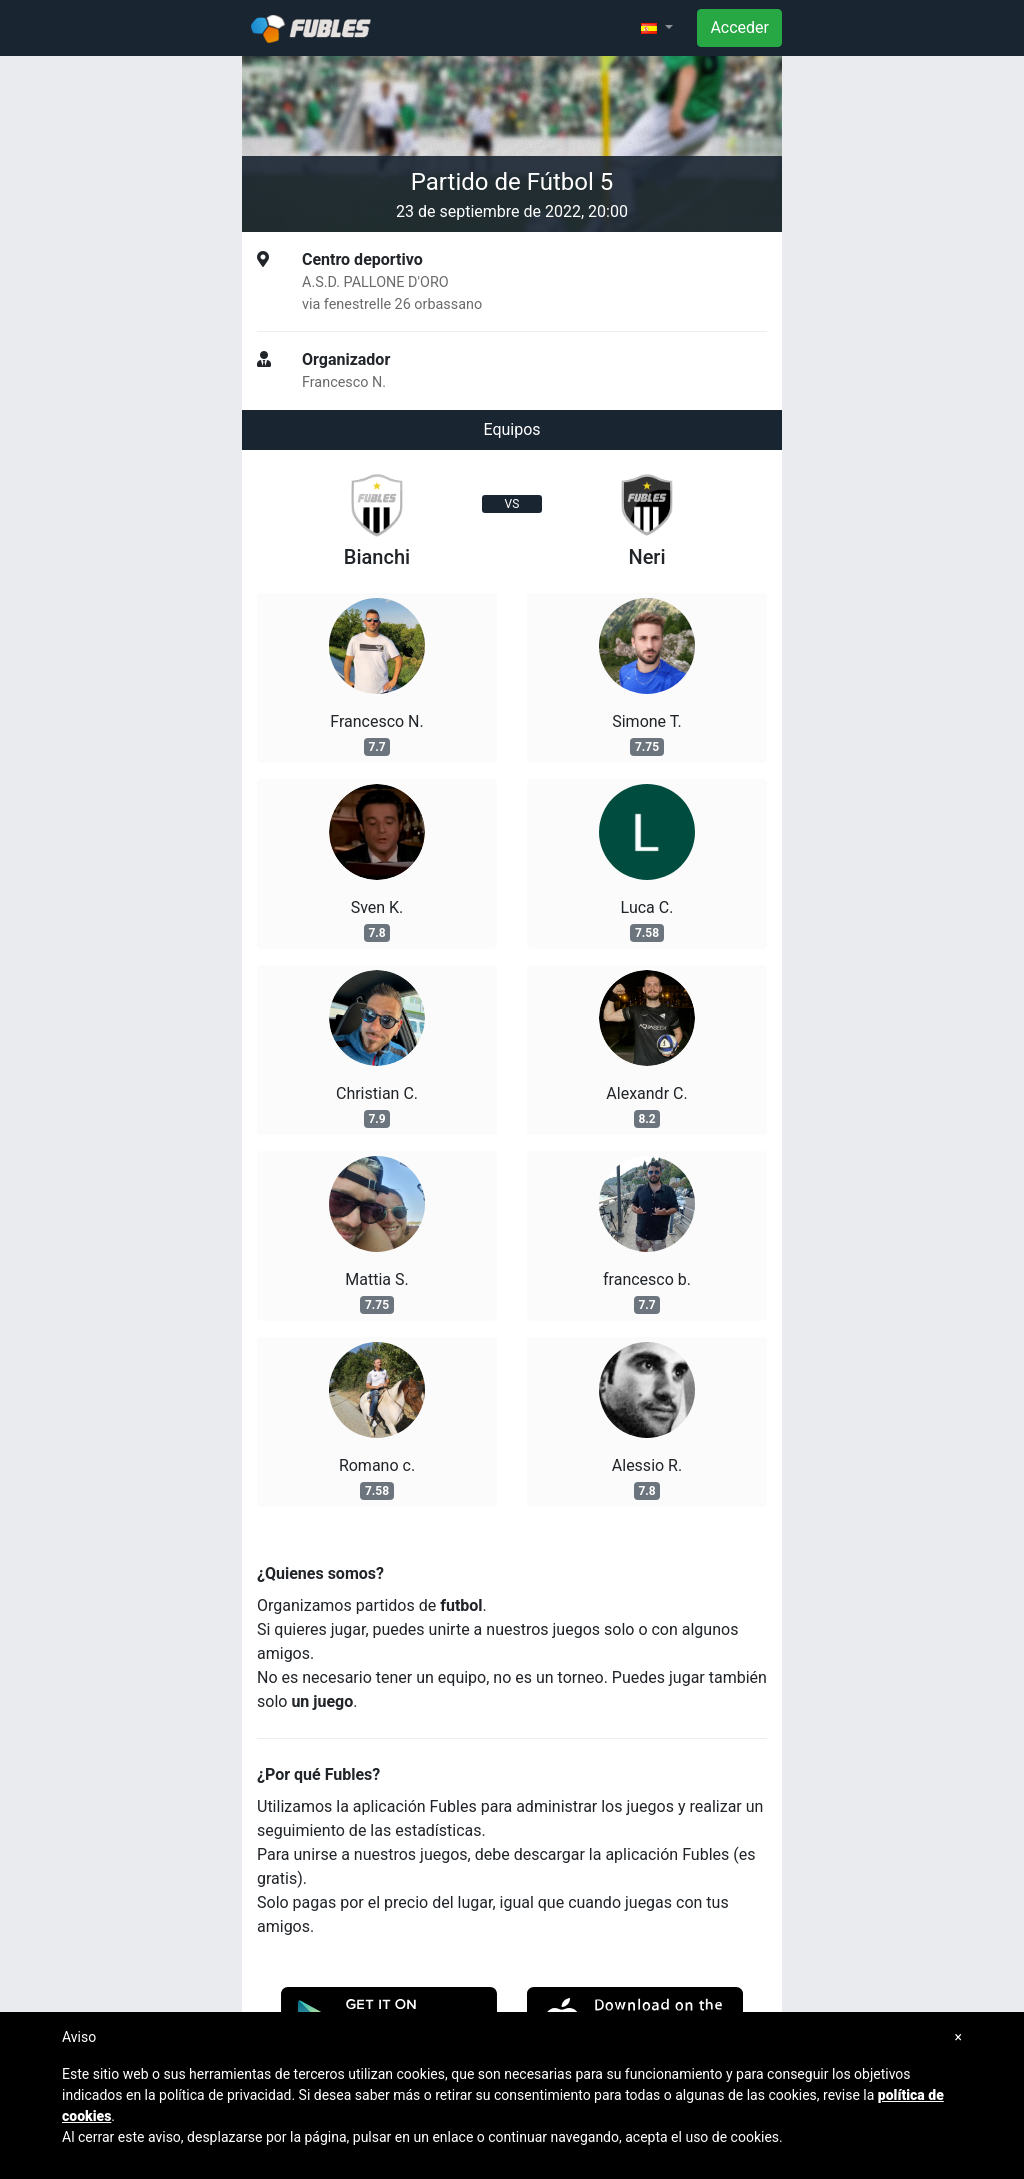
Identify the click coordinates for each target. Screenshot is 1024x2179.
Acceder (739, 27)
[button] (657, 28)
